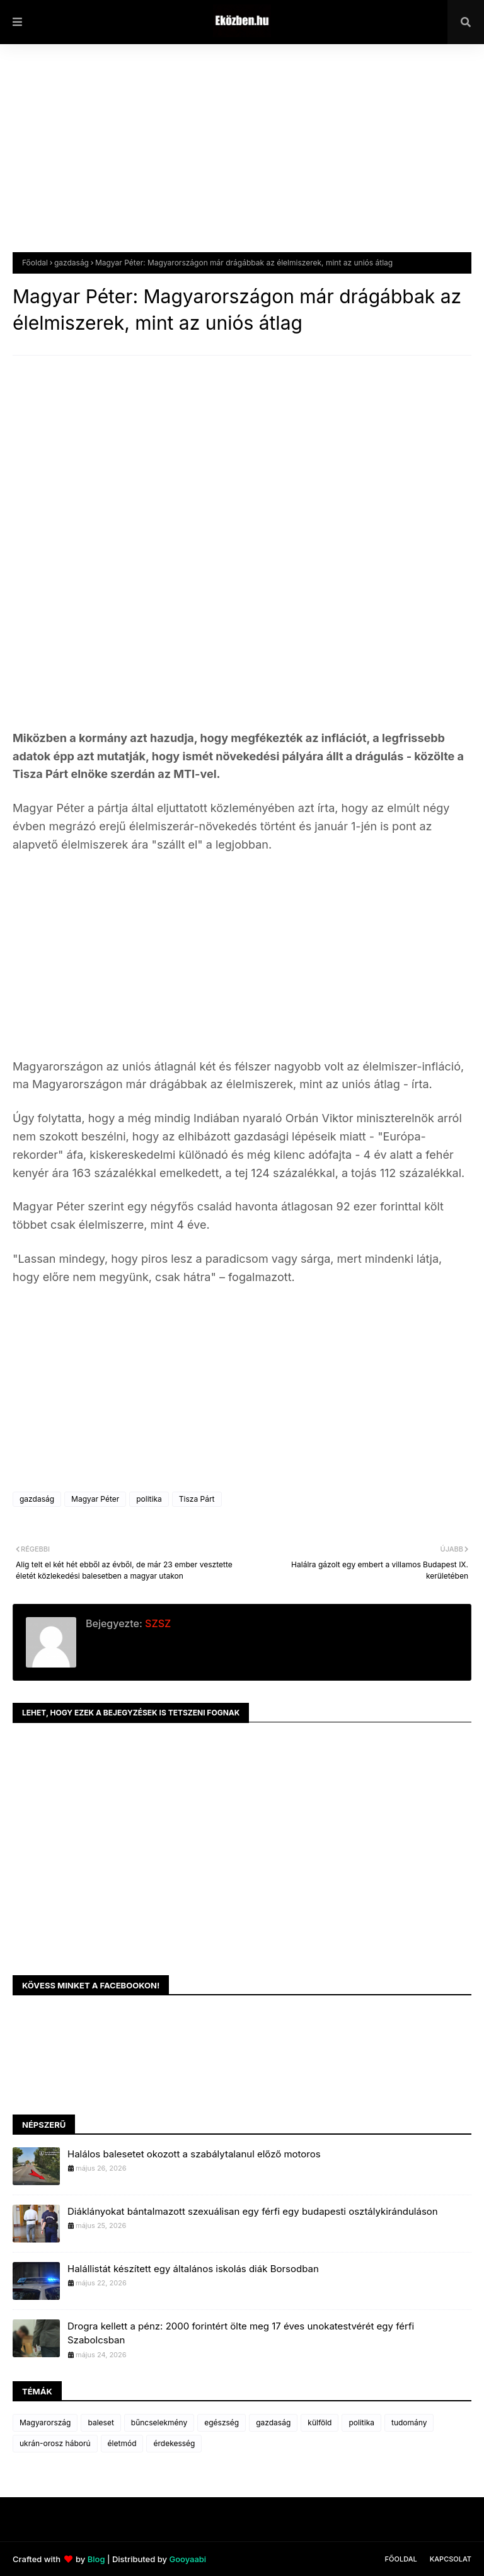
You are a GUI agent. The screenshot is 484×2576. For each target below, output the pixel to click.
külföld (319, 2422)
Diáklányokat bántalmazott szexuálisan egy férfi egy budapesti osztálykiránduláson (252, 2211)
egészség (221, 2422)
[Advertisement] (242, 157)
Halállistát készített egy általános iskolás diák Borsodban (193, 2269)
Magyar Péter (95, 1499)
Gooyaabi (187, 2559)
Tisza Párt (197, 1499)
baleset (100, 2422)
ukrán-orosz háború (55, 2443)
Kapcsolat (450, 2559)
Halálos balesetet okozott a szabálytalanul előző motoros (194, 2154)
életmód (122, 2443)
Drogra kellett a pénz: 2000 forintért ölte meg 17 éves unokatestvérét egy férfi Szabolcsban (240, 2333)
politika (149, 1499)
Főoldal (35, 262)
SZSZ (156, 1623)
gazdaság (71, 262)
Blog (96, 2559)
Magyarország (45, 2422)
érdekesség (174, 2443)
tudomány (409, 2422)
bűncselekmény (159, 2422)
